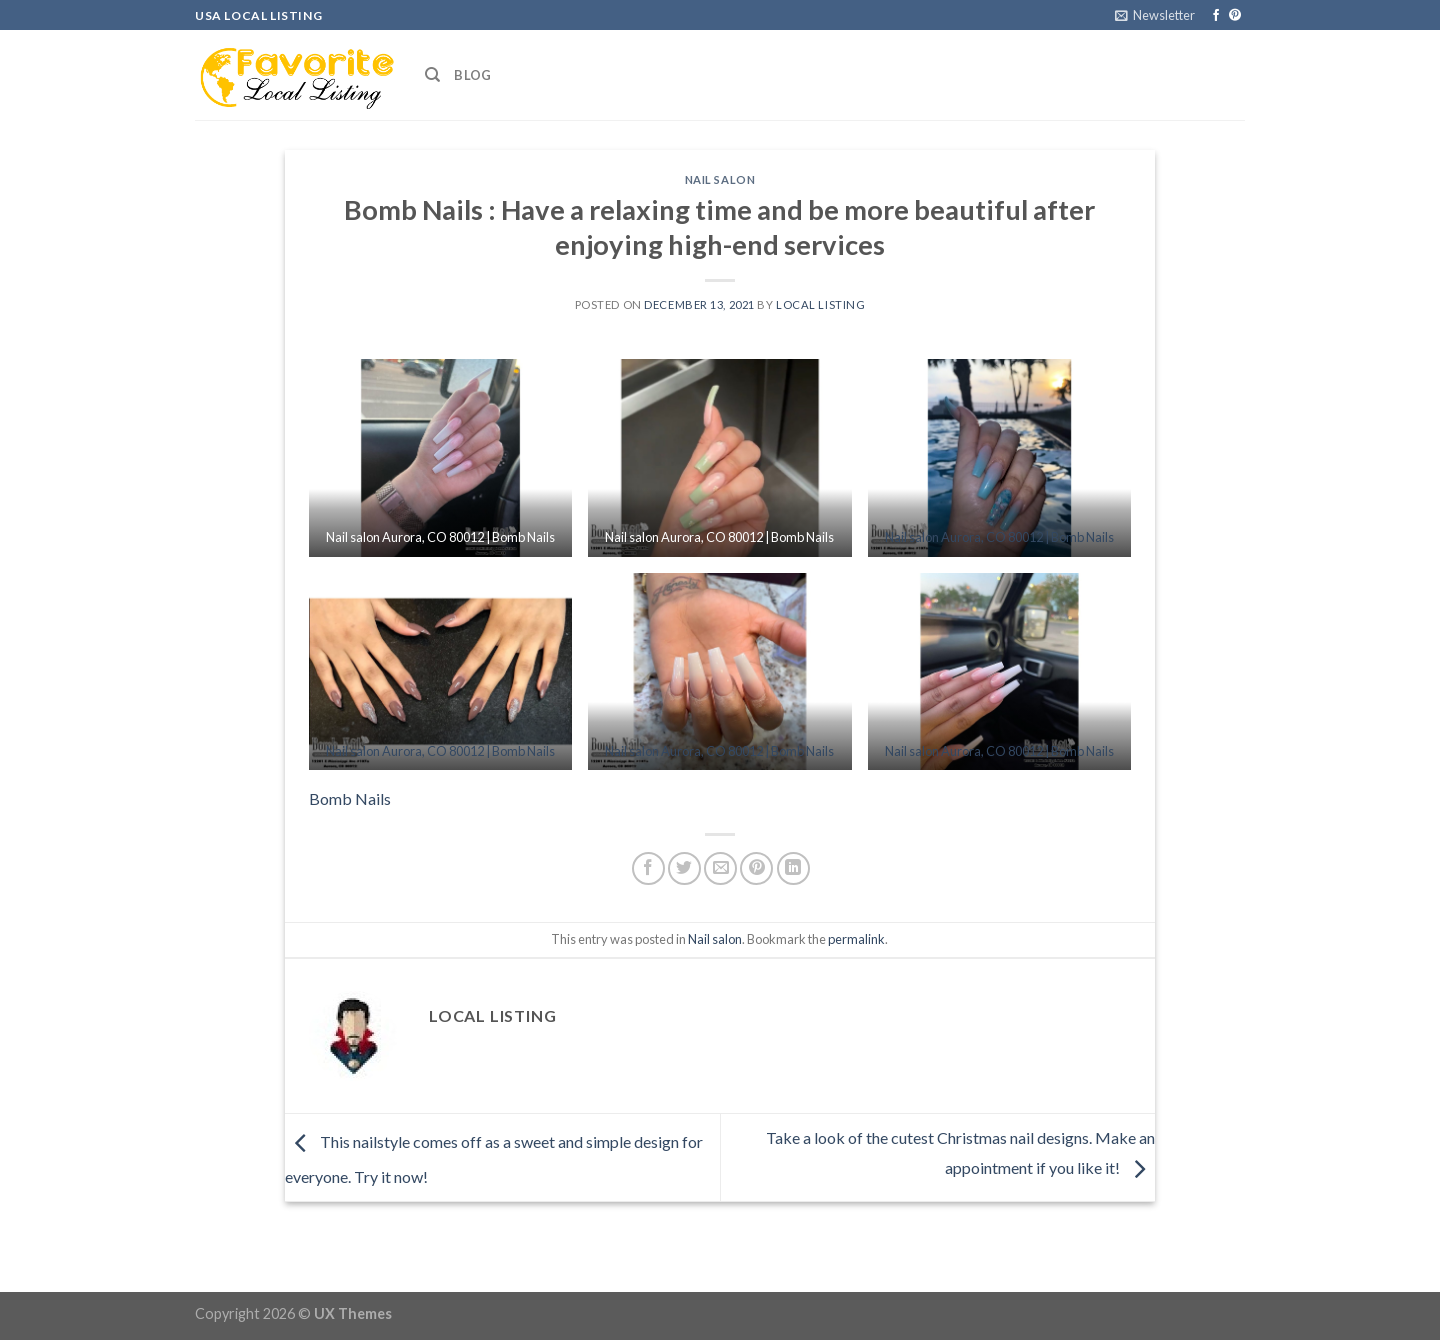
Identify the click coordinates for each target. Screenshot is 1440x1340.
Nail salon (720, 179)
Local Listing (820, 304)
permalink (856, 939)
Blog (472, 75)
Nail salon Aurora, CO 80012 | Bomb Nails (999, 537)
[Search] (432, 75)
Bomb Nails (350, 798)
